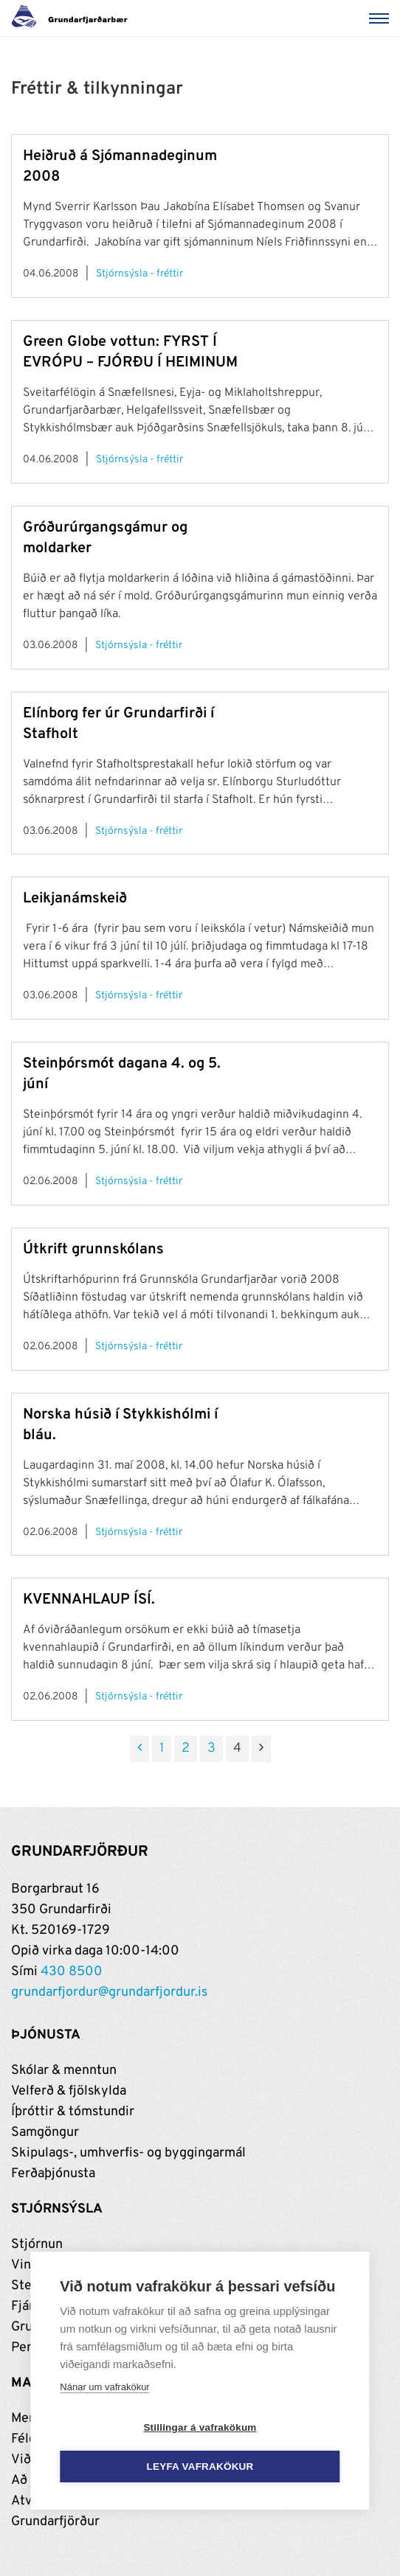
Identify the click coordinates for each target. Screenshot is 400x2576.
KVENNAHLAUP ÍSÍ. (89, 1599)
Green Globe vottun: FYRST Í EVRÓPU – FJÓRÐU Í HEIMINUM (130, 352)
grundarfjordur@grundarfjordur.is (109, 1992)
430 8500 (72, 1971)
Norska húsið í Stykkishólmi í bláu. (120, 1425)
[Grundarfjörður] (73, 18)
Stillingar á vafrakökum (199, 2427)
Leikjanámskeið (75, 898)
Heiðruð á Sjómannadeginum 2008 (120, 167)
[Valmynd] (381, 18)
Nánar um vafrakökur (104, 2386)
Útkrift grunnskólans (93, 1249)
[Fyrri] (139, 1749)
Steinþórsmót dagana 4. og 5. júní (122, 1074)
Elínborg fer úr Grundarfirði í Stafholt (118, 724)
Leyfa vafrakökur (200, 2466)
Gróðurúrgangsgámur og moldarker (105, 538)
